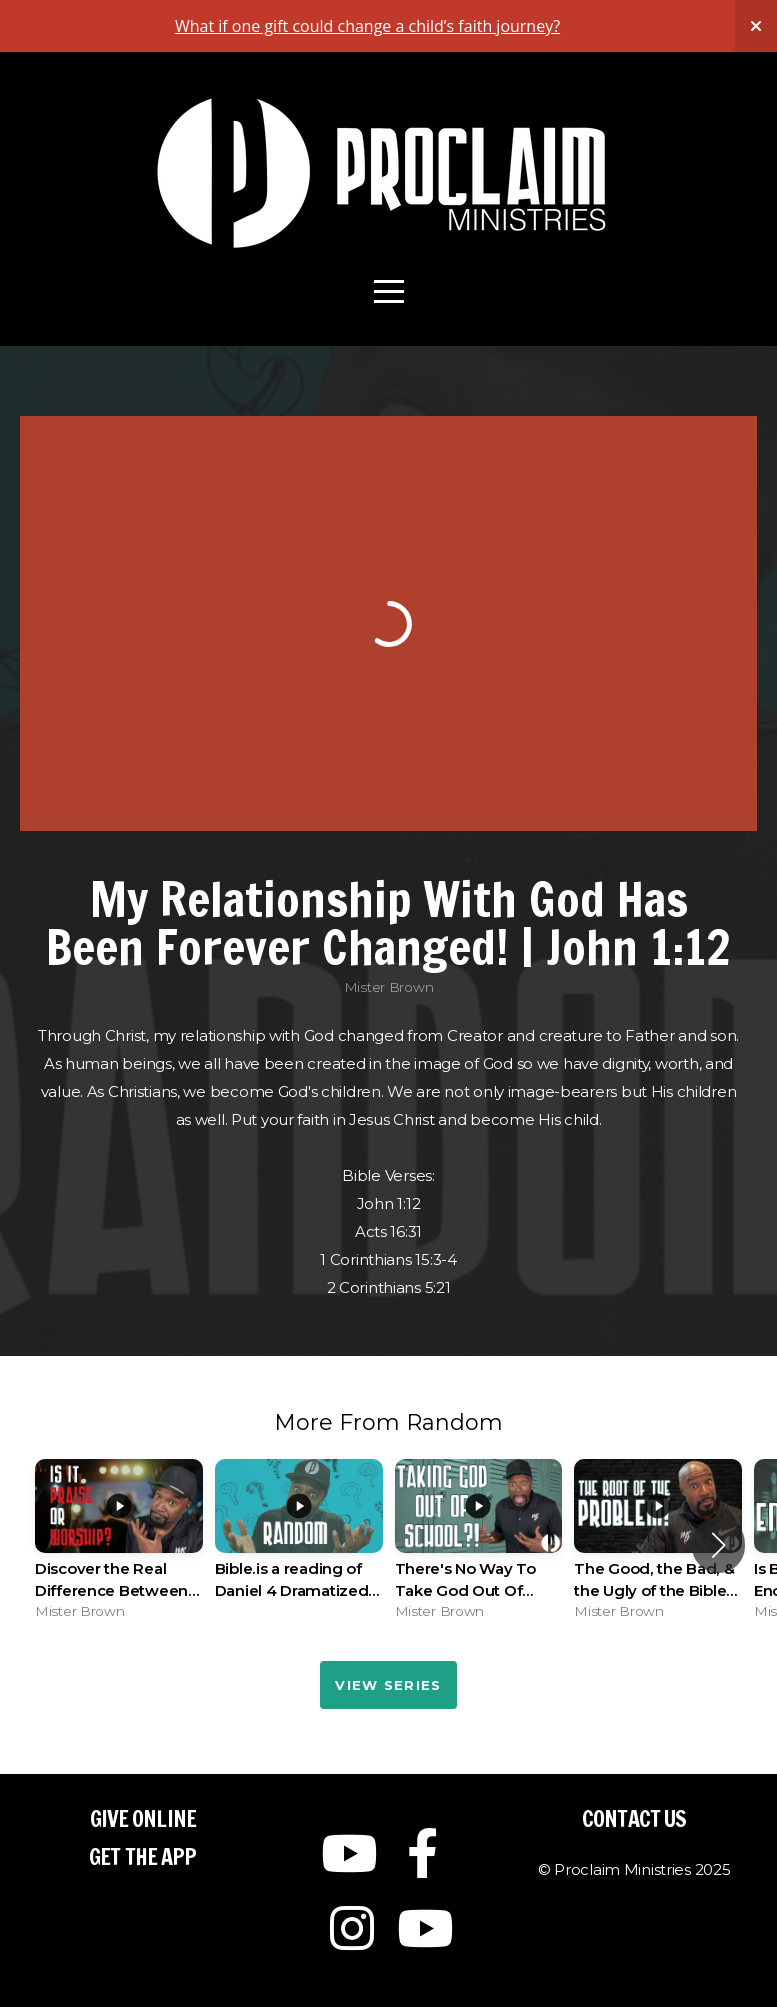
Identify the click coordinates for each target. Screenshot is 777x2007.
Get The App (142, 1856)
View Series (388, 1685)
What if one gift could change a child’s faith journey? (367, 26)
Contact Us (634, 1818)
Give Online (143, 1818)
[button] (718, 1545)
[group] (119, 1545)
